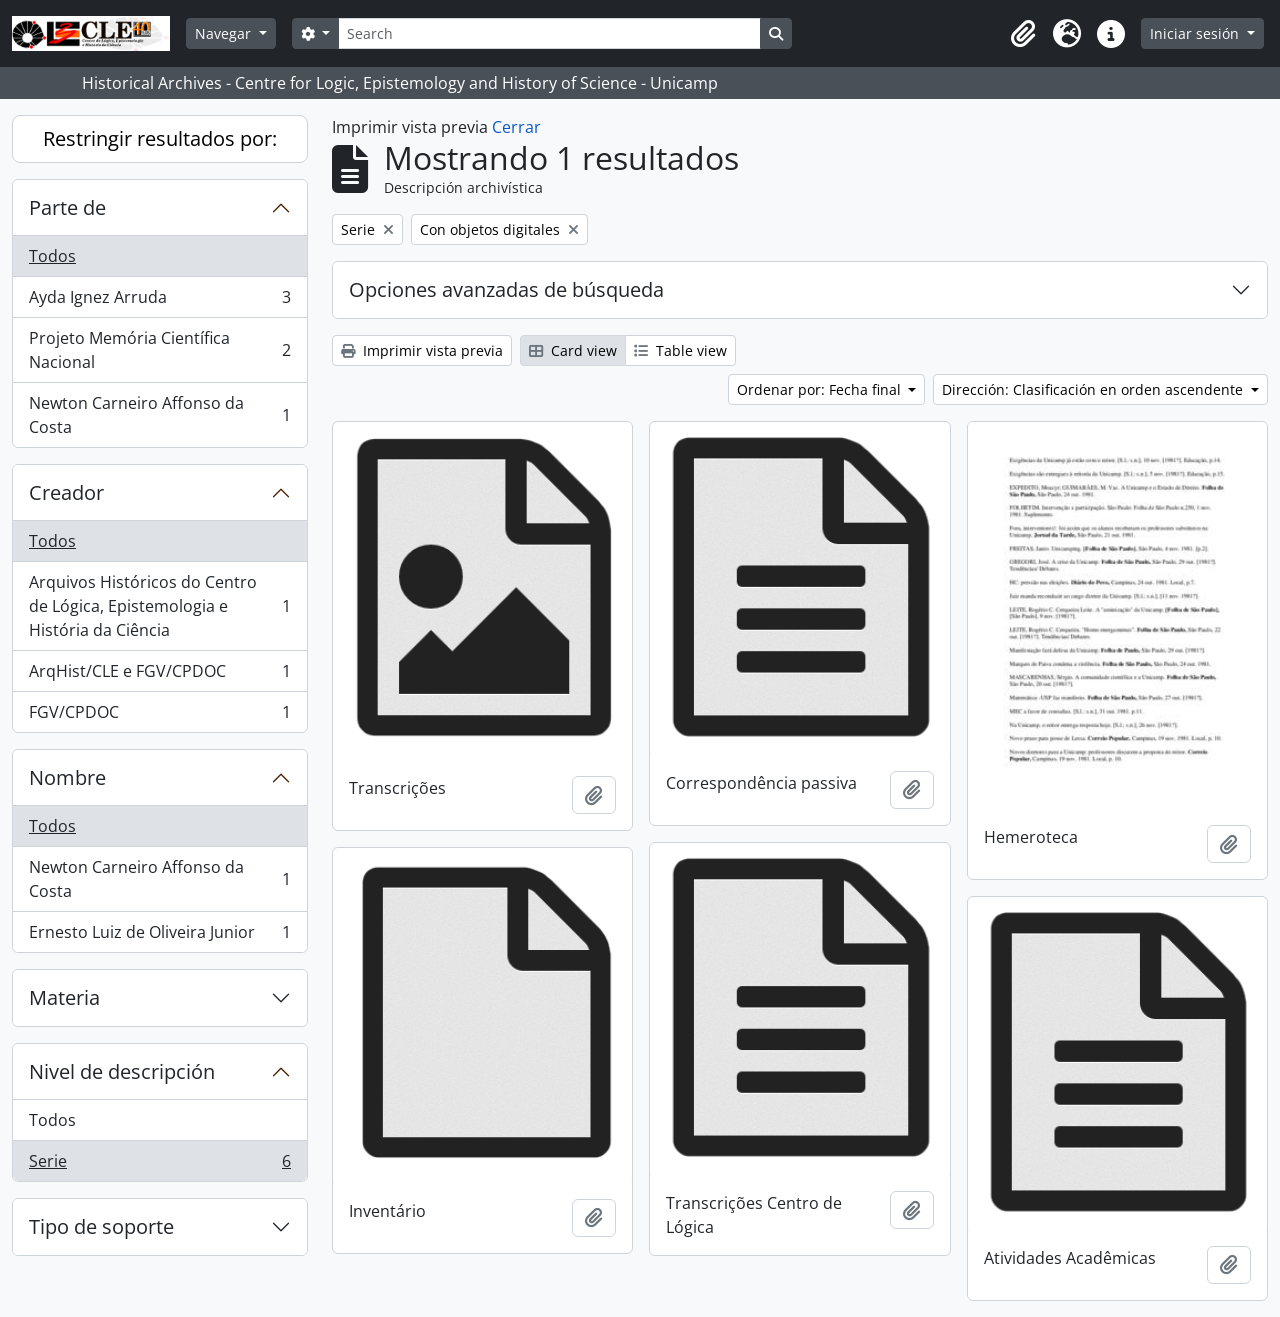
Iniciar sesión (1196, 33)
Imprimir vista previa (422, 350)
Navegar (225, 33)
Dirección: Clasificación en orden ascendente (1094, 389)
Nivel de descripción (122, 1071)
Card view (573, 350)
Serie (159, 1165)
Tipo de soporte (101, 1226)
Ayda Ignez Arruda (159, 301)
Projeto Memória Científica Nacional (159, 350)
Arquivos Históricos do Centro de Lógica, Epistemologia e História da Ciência (159, 606)
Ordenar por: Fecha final (821, 389)
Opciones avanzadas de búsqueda (506, 289)
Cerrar (516, 127)
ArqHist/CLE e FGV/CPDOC (159, 675)
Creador (66, 492)
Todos (52, 256)
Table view (680, 350)
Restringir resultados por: (160, 138)
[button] (1023, 34)
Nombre (67, 777)
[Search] (549, 33)
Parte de (67, 207)
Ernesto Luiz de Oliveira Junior (159, 936)
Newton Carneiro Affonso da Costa (159, 415)
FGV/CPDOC (159, 716)
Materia (64, 997)
